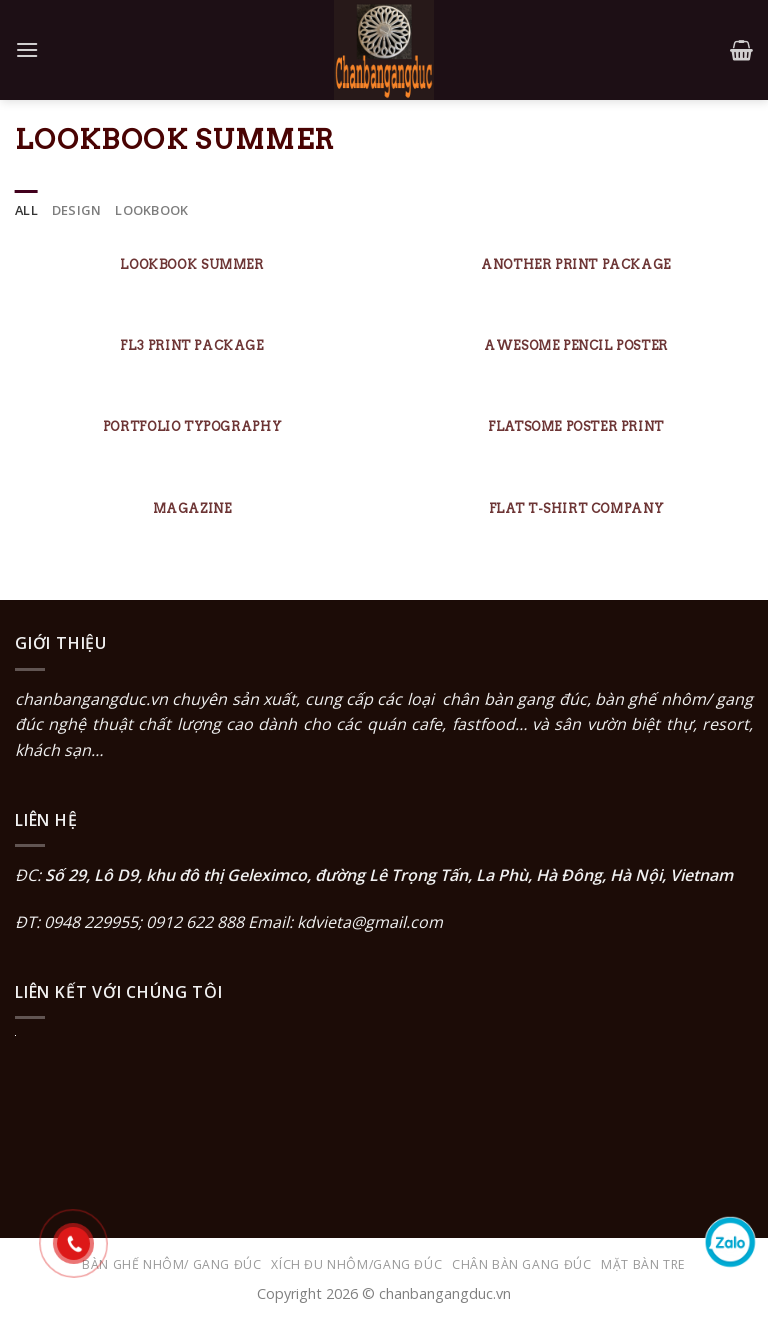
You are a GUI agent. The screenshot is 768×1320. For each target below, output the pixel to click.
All (26, 210)
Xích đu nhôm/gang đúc (356, 1264)
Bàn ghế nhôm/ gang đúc (171, 1264)
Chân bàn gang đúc (521, 1264)
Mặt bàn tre (643, 1264)
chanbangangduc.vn (91, 699)
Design (77, 210)
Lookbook (151, 210)
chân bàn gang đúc (514, 699)
